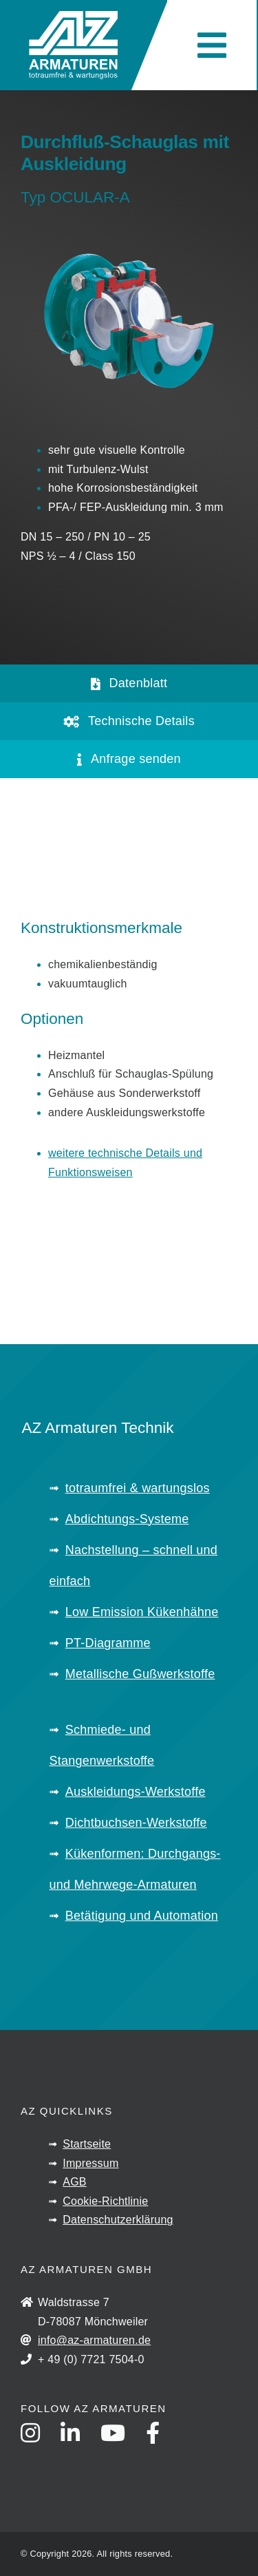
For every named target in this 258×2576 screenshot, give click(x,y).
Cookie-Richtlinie (105, 2201)
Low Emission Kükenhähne (142, 1612)
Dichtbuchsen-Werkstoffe (136, 1823)
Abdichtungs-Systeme (127, 1519)
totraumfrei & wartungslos (137, 1488)
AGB (75, 2182)
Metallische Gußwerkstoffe (140, 1674)
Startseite (87, 2144)
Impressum (90, 2163)
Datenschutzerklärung (118, 2220)
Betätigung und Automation (141, 1916)
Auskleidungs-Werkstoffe (135, 1792)
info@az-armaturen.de (94, 2340)
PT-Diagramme (108, 1643)
